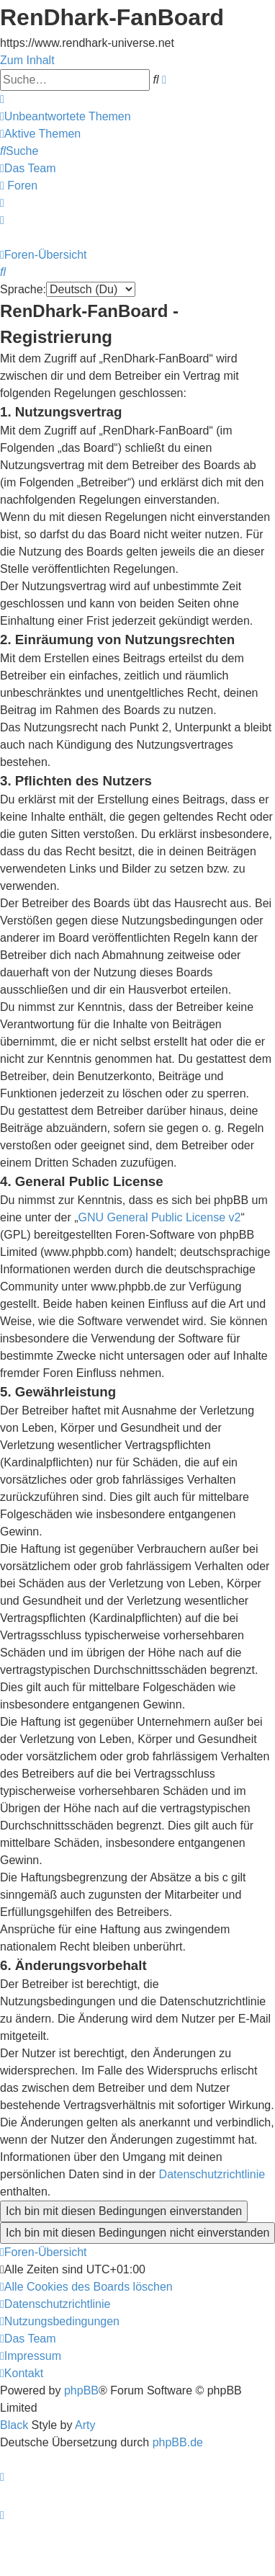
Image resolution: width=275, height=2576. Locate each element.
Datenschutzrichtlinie (212, 2174)
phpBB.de (178, 2442)
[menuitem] (65, 116)
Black (14, 2425)
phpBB (81, 2390)
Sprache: (23, 289)
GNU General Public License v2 (159, 1217)
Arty (85, 2425)
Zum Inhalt (27, 60)
